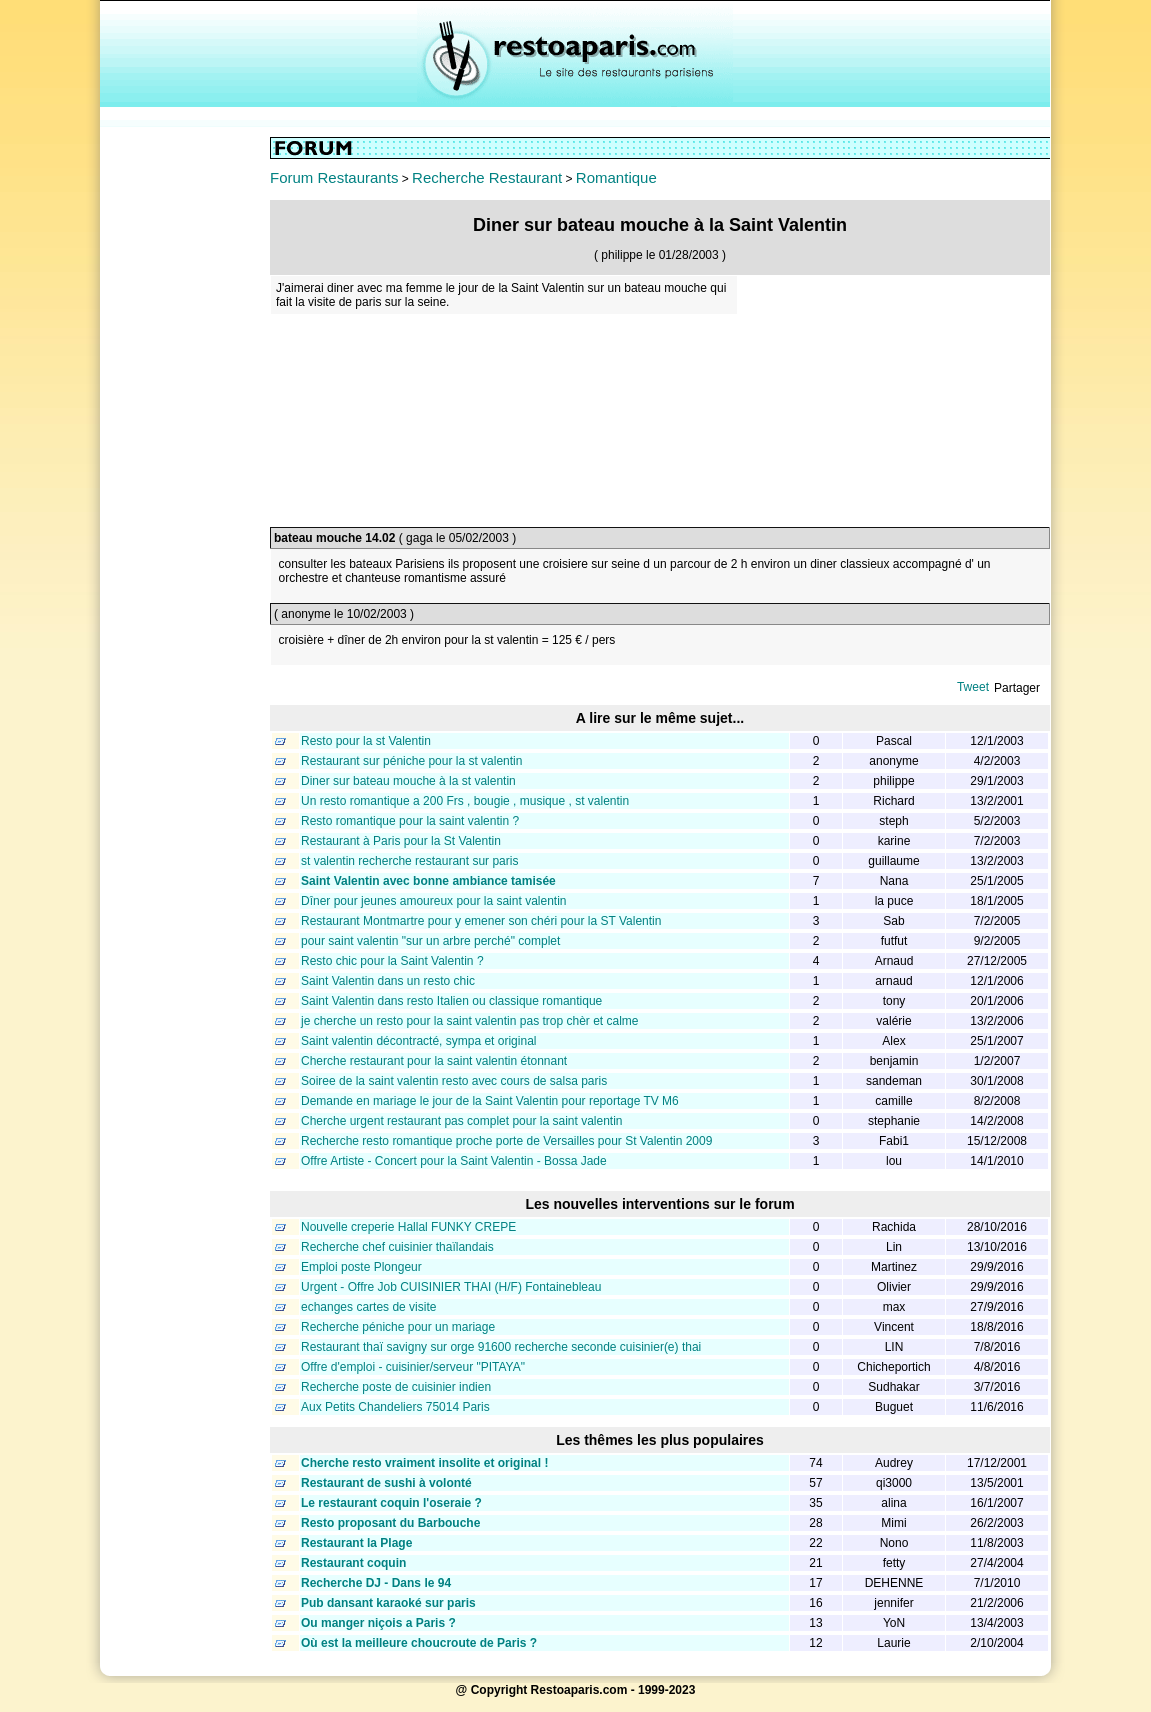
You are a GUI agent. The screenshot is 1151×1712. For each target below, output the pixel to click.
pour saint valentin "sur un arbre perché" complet (430, 941)
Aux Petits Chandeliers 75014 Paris (395, 1407)
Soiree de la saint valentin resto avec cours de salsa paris (454, 1081)
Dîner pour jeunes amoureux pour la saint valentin (434, 901)
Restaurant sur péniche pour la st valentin (411, 761)
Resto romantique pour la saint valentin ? (410, 821)
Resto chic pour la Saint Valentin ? (392, 961)
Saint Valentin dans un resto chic (388, 981)
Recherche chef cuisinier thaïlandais (397, 1247)
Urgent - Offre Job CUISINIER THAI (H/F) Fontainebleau (451, 1287)
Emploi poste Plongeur (361, 1267)
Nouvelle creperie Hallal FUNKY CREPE (408, 1227)
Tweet (973, 687)
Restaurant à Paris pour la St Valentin (401, 841)
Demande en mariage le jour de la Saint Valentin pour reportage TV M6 (490, 1101)
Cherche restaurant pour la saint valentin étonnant (434, 1061)
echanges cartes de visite (368, 1307)
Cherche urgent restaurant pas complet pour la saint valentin (462, 1121)
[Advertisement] (185, 437)
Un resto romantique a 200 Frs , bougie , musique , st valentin (465, 801)
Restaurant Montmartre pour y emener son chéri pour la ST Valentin (481, 921)
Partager (1017, 688)
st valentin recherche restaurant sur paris (409, 861)
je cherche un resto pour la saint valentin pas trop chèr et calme (470, 1021)
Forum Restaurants (334, 177)
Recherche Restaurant (487, 177)
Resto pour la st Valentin (366, 741)
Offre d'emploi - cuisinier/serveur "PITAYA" (413, 1367)
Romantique (616, 177)
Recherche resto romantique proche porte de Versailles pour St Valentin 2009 (506, 1141)
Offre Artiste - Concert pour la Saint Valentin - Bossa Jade (454, 1161)
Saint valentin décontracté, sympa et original (418, 1041)
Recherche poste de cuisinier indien (396, 1387)
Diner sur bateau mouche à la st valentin (408, 781)
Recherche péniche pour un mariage (398, 1327)
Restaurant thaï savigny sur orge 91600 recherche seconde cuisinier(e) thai (501, 1347)
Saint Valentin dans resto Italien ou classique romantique (451, 1001)
